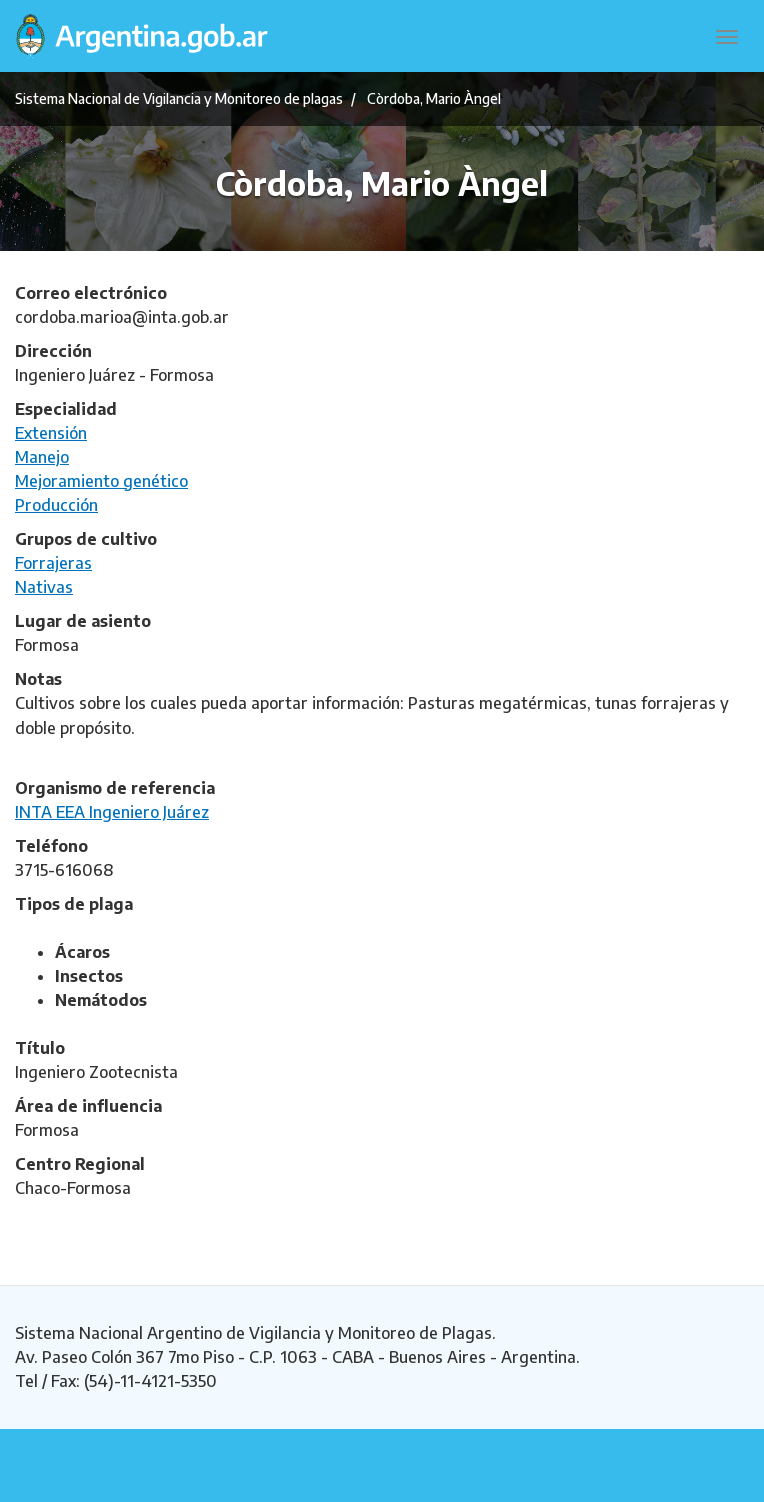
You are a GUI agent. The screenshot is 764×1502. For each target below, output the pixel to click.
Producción (56, 505)
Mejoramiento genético (101, 481)
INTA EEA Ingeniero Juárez (112, 812)
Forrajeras (53, 563)
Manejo (42, 457)
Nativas (44, 587)
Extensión (51, 433)
